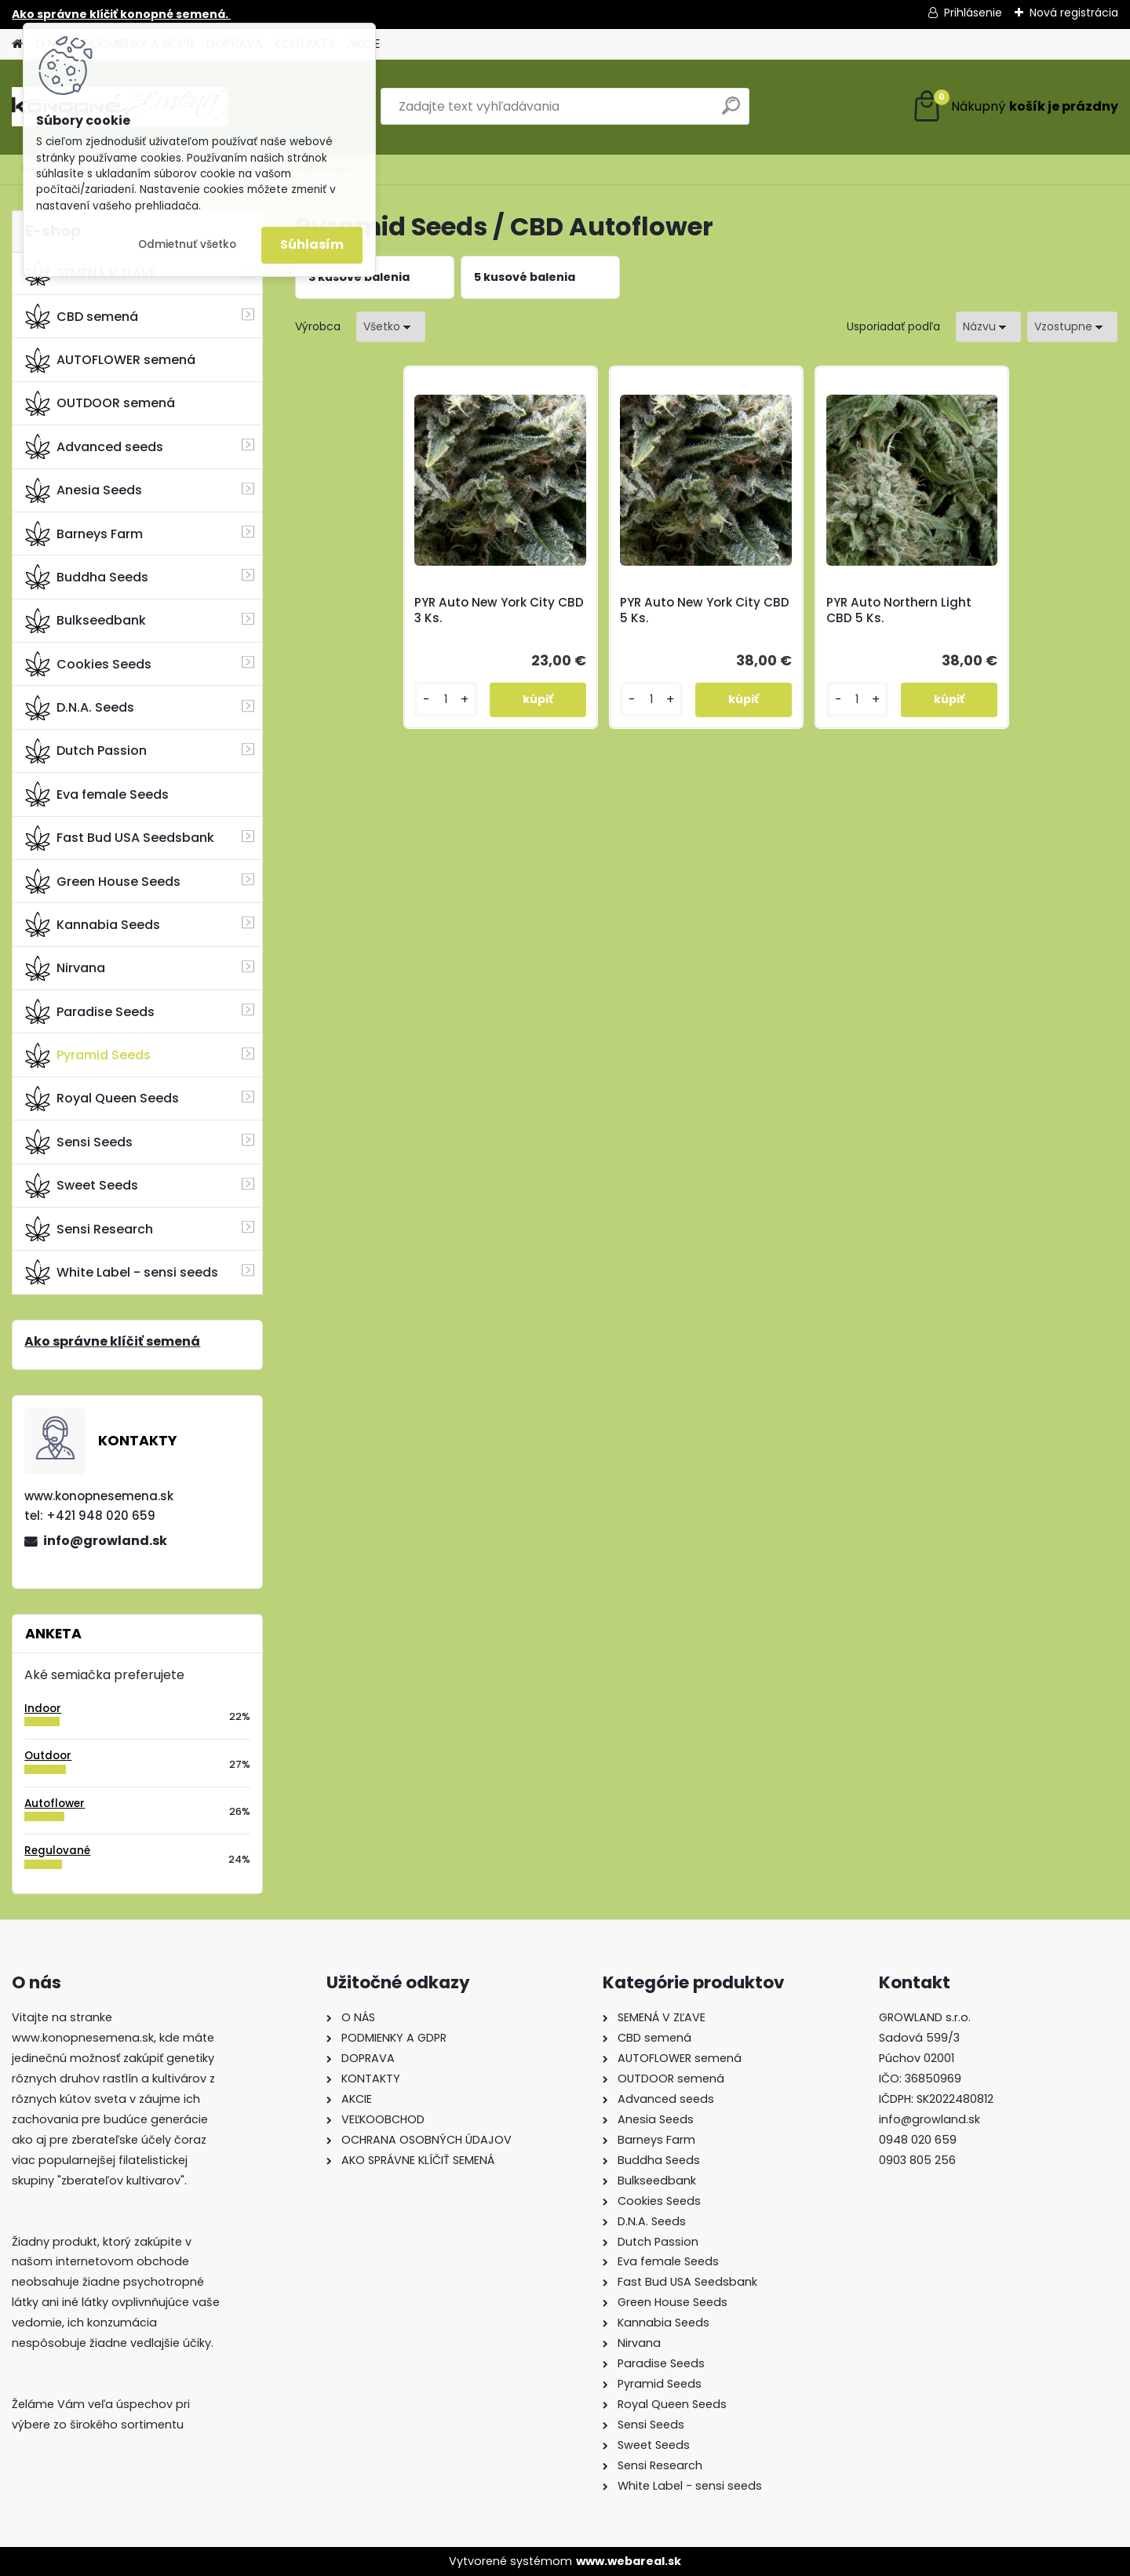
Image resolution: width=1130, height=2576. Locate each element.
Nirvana (65, 968)
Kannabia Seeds (92, 924)
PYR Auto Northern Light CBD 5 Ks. (898, 610)
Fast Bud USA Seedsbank (119, 838)
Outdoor (47, 1755)
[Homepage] (17, 44)
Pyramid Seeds (88, 1055)
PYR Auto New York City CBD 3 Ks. (499, 610)
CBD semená (81, 316)
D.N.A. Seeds (79, 707)
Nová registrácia (1074, 12)
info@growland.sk (105, 1541)
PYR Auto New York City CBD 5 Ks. (704, 610)
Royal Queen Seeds (102, 1098)
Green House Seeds (102, 881)
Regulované (57, 1850)
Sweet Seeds (81, 1185)
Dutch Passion (86, 750)
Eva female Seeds (97, 794)
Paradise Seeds (90, 1011)
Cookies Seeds (88, 663)
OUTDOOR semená (100, 403)
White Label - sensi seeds (121, 1271)
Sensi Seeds (79, 1141)
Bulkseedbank (85, 620)
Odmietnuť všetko (187, 244)
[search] (731, 112)
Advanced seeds (94, 446)
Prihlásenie (973, 12)
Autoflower (54, 1803)
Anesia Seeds (83, 490)
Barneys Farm (84, 533)
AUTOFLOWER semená (110, 360)
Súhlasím (312, 244)
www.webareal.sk (628, 2561)
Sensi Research (89, 1228)
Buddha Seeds (86, 576)
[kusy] (445, 699)
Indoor (42, 1708)
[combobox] (988, 327)
